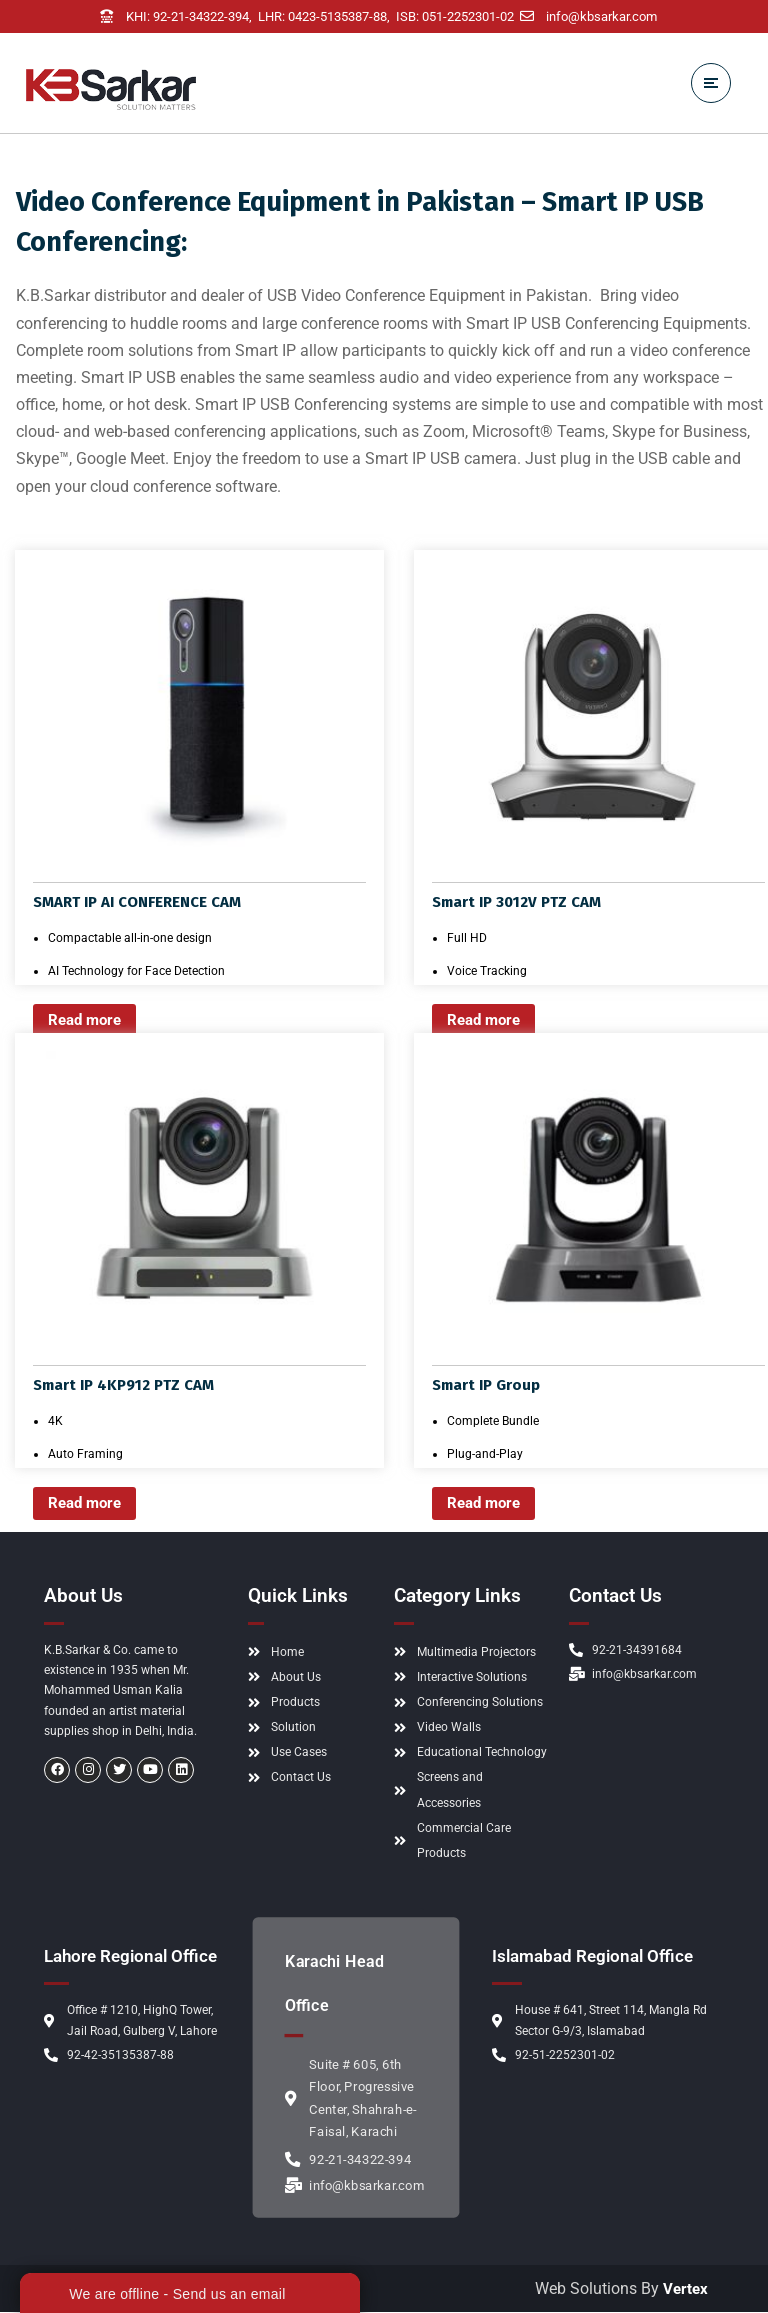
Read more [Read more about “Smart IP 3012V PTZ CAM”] (487, 1022)
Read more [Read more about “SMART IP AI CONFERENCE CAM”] (88, 1022)
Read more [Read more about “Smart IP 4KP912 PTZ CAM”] (88, 1504)
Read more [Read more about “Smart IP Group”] (487, 1504)
